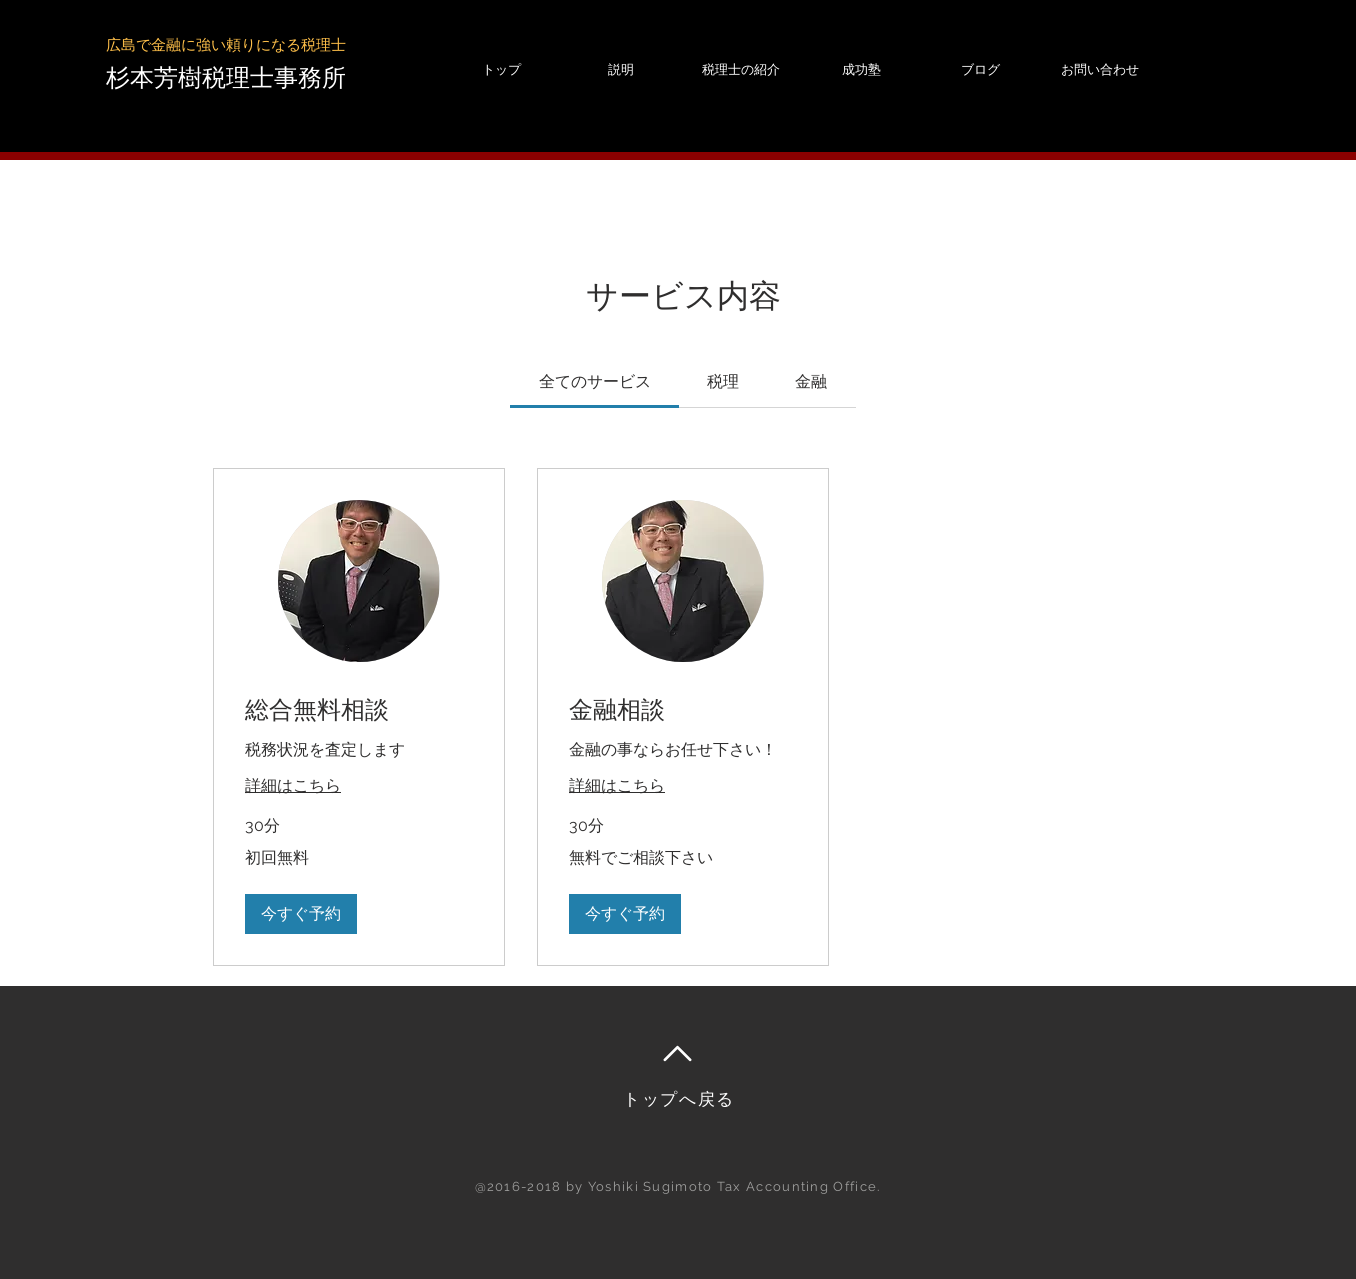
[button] (301, 914)
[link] (595, 381)
